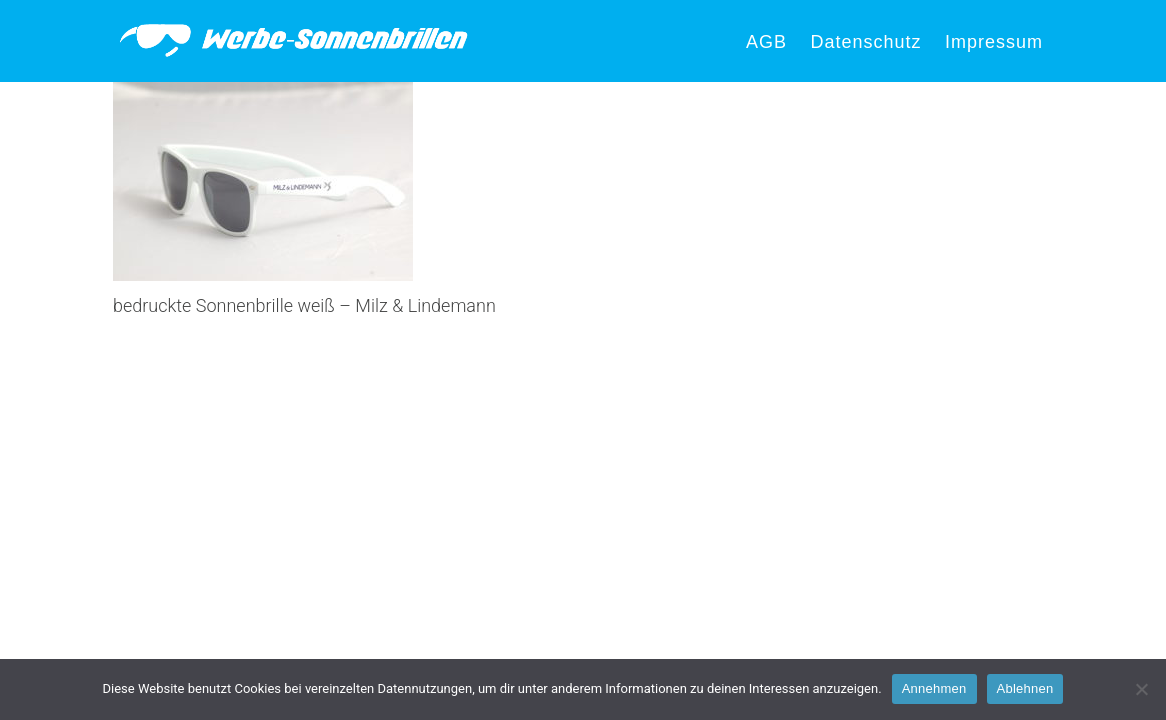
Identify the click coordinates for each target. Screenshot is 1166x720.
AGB (766, 42)
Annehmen (934, 688)
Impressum (994, 42)
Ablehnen (1025, 688)
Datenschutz (865, 42)
